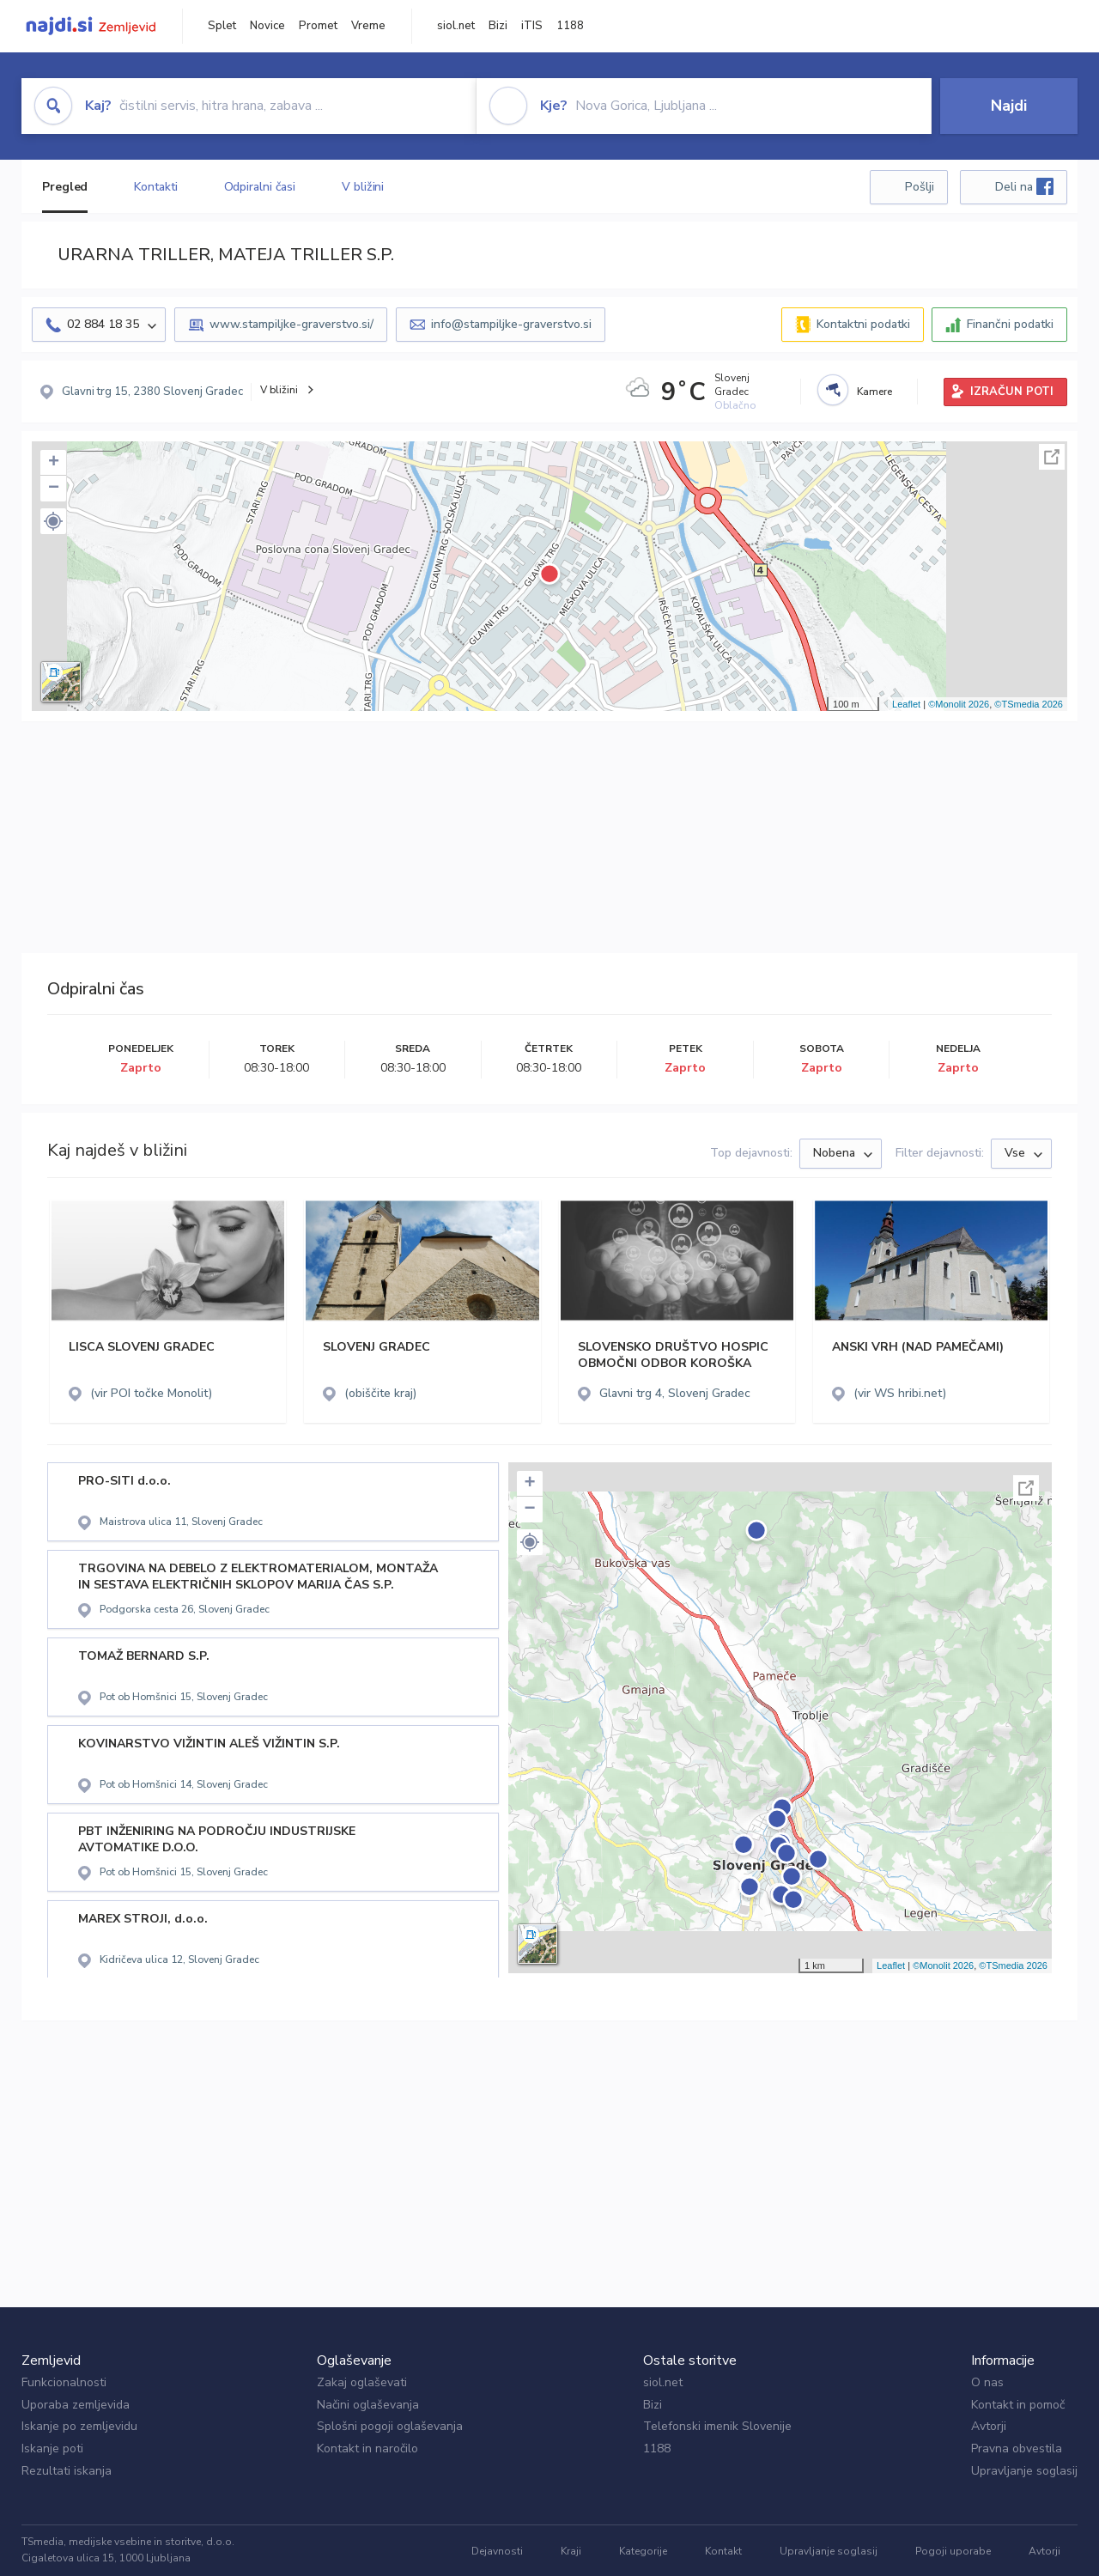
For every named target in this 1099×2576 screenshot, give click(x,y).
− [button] (53, 488)
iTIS (532, 25)
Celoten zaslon (1052, 457)
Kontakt (723, 2551)
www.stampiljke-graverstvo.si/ (291, 324)
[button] (53, 521)
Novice (267, 25)
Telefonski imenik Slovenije (717, 2426)
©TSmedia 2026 (1028, 704)
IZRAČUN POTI (1011, 391)
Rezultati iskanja (66, 2471)
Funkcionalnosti (63, 2382)
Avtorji (988, 2426)
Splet (222, 25)
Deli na (1024, 186)
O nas (987, 2382)
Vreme (368, 25)
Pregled (65, 187)
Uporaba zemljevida (75, 2405)
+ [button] (53, 463)
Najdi (1009, 105)
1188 (570, 25)
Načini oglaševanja (368, 2405)
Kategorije (643, 2551)
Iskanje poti (52, 2448)
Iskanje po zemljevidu (79, 2426)
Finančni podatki (1010, 324)
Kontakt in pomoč (1018, 2405)
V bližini (363, 187)
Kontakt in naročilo (367, 2448)
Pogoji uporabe (953, 2551)
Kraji (571, 2551)
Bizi (498, 25)
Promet (318, 25)
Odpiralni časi (260, 187)
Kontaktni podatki (863, 324)
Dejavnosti (497, 2551)
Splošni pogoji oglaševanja (390, 2426)
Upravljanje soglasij (1024, 2471)
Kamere (874, 391)
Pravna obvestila (1016, 2448)
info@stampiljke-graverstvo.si (511, 324)
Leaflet (906, 704)
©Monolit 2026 (958, 704)
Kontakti (155, 187)
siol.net (456, 25)
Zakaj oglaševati (362, 2382)
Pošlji (919, 187)
